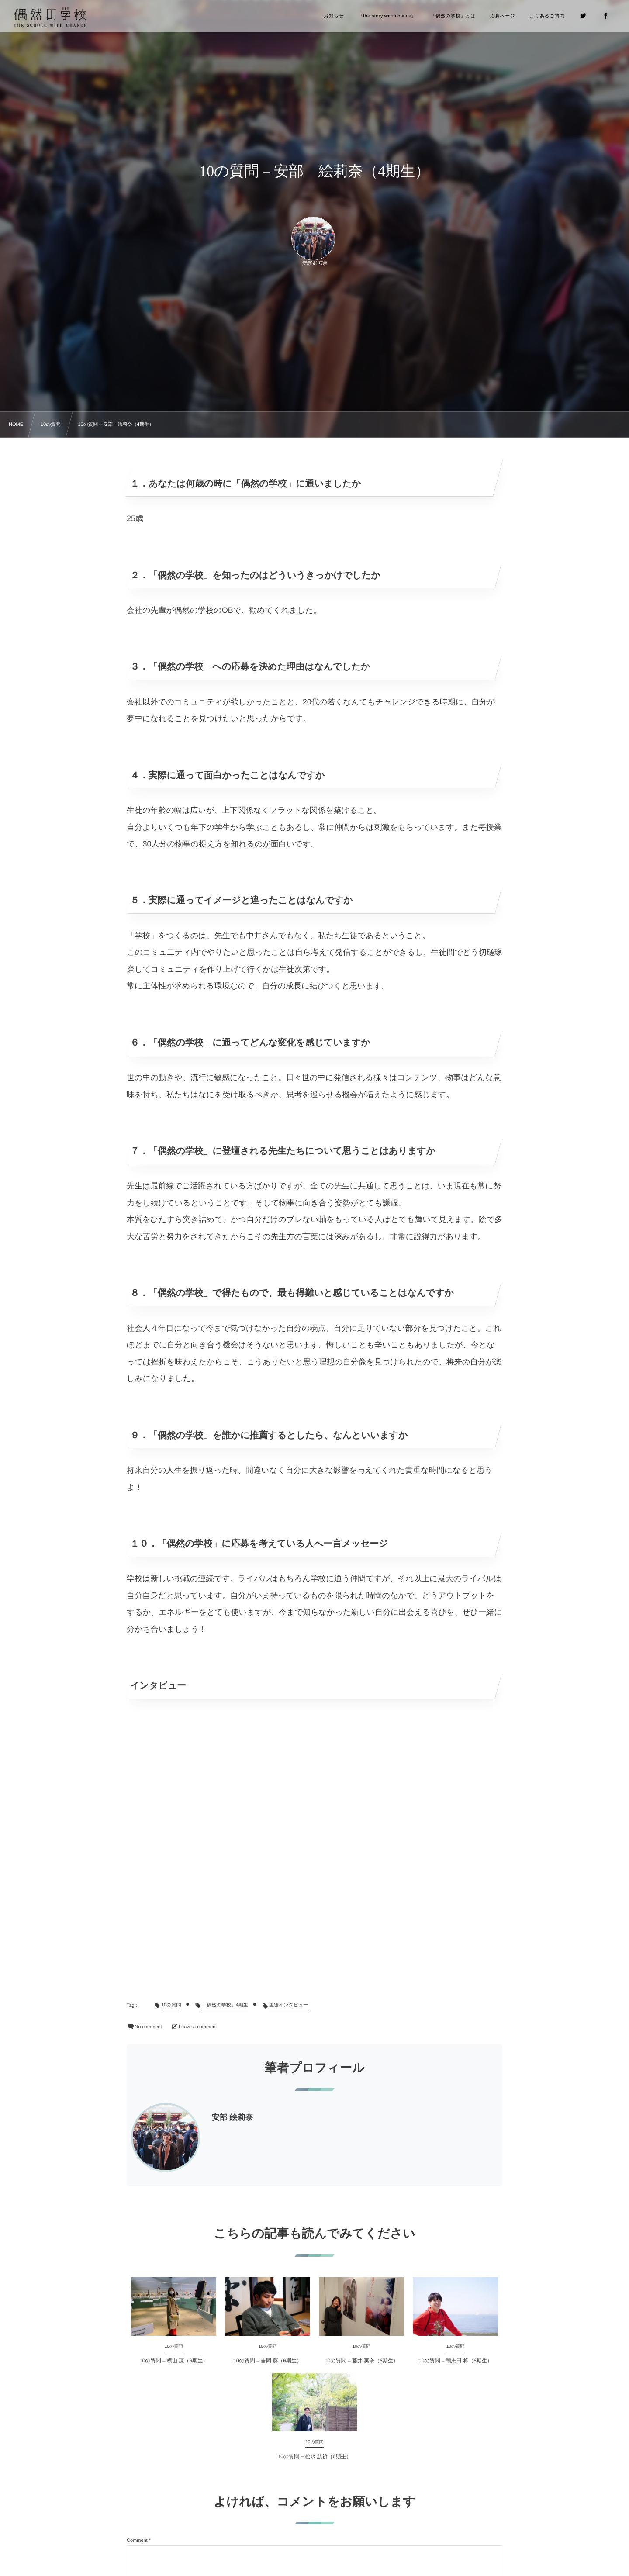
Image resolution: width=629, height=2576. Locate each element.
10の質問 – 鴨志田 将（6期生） (455, 2361)
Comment (137, 2540)
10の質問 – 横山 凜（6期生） (173, 2361)
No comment (148, 2027)
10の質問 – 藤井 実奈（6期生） (361, 2361)
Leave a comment (198, 2027)
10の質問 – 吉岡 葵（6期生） (267, 2361)
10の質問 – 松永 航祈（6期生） (315, 2456)
